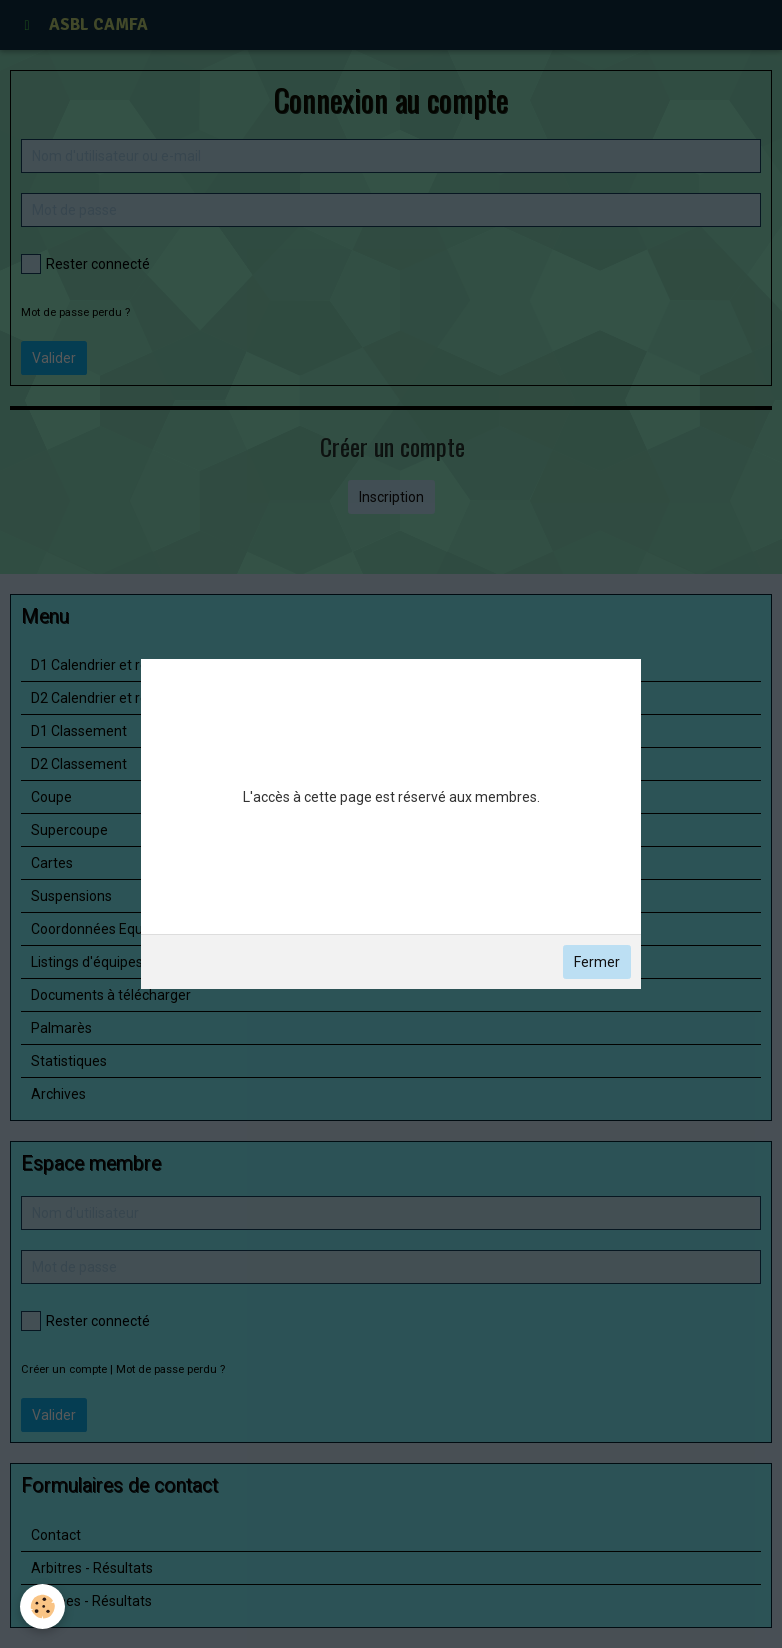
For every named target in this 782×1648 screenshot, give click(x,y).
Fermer (597, 962)
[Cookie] (42, 1606)
